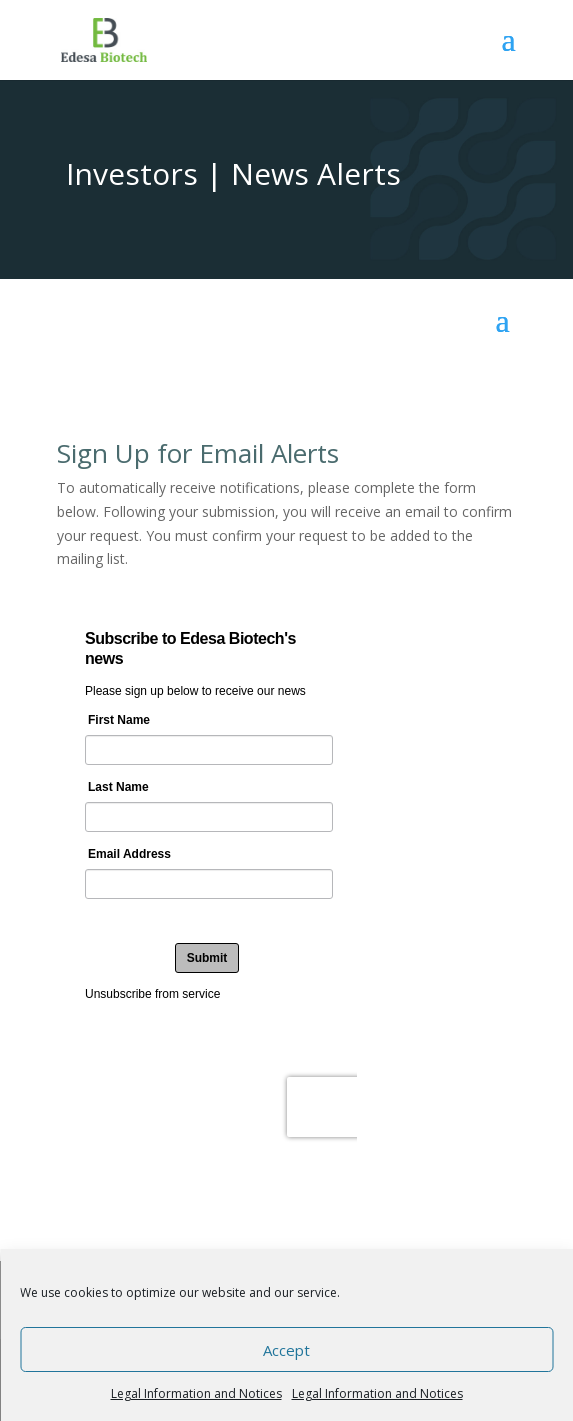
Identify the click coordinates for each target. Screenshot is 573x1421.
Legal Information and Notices (196, 1393)
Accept (286, 1350)
